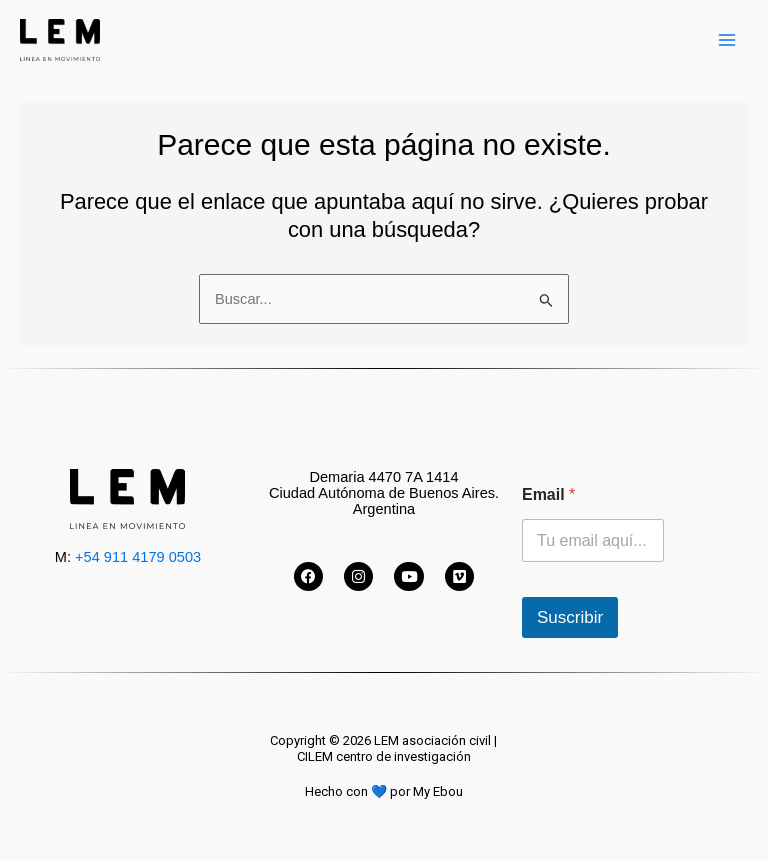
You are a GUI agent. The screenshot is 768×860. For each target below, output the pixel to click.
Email (548, 494)
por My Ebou (426, 791)
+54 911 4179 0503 (138, 557)
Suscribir (570, 617)
